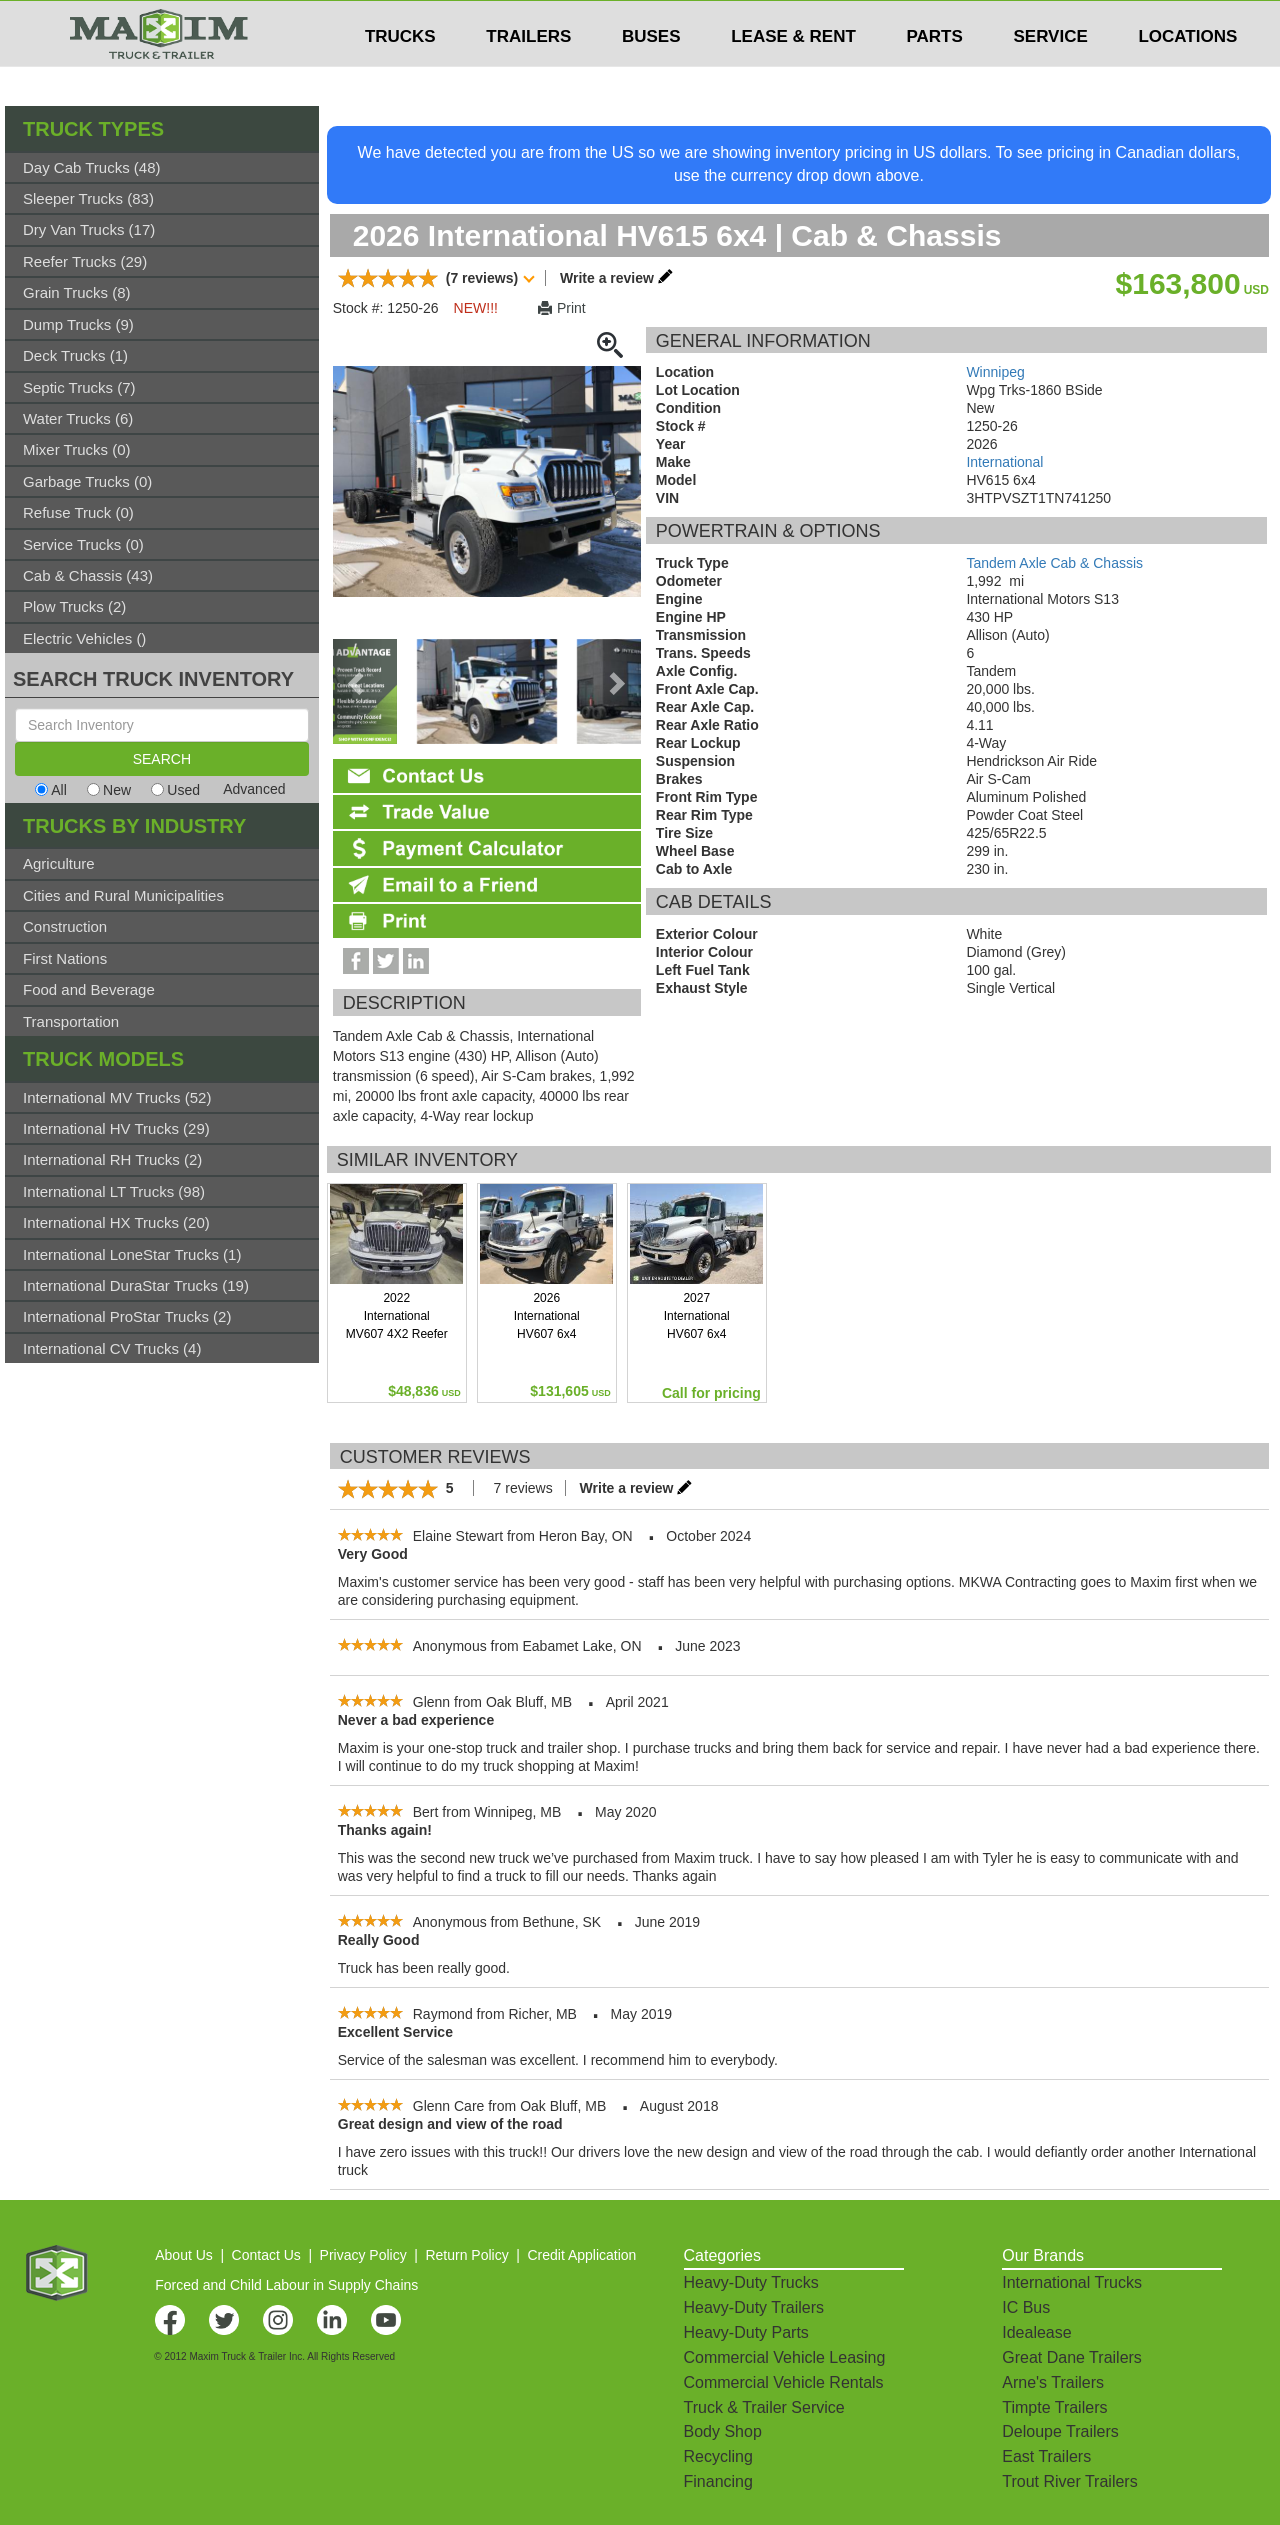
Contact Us (266, 2255)
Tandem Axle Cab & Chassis (1054, 563)
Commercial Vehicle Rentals (784, 2382)
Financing (718, 2481)
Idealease (1036, 2332)
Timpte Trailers (1054, 2407)
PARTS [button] (934, 76)
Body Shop (723, 2431)
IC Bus (1026, 2307)
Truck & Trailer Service (764, 2407)
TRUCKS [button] (400, 76)
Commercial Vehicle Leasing (785, 2357)
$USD (1015, 21)
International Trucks (1072, 2282)
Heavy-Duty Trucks (751, 2282)
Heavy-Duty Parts (746, 2332)
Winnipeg (995, 372)
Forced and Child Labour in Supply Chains (286, 2285)
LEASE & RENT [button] (793, 76)
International (1004, 462)
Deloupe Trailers (1060, 2431)
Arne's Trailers (1053, 2382)
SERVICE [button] (1050, 76)
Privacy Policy (363, 2255)
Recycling (718, 2456)
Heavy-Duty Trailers (754, 2307)
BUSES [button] (651, 76)
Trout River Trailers (1069, 2481)
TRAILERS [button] (528, 76)
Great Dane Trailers (1072, 2357)
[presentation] (358, 684)
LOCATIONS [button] (1187, 76)
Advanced (254, 789)
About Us (184, 2255)
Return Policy (466, 2255)
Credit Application (581, 2255)
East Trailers (1046, 2456)
